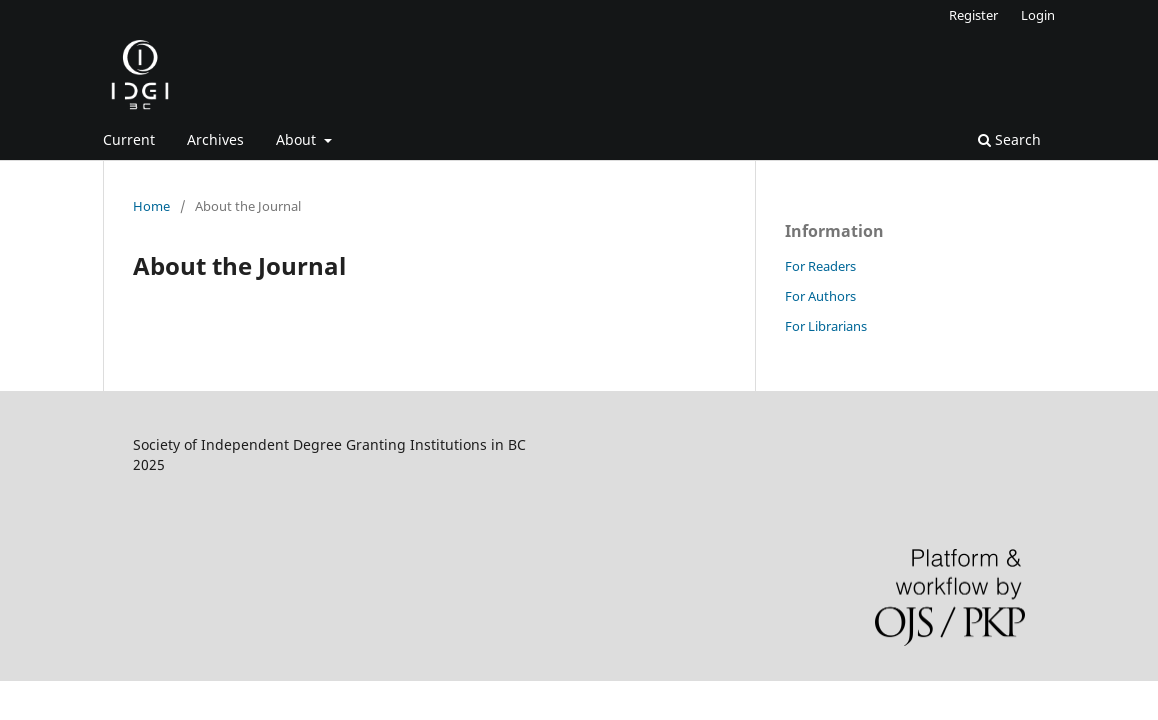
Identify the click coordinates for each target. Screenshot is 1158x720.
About (298, 139)
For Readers (820, 266)
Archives (215, 139)
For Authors (820, 296)
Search (1009, 139)
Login (1038, 15)
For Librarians (826, 326)
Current (129, 139)
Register (973, 15)
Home (151, 206)
